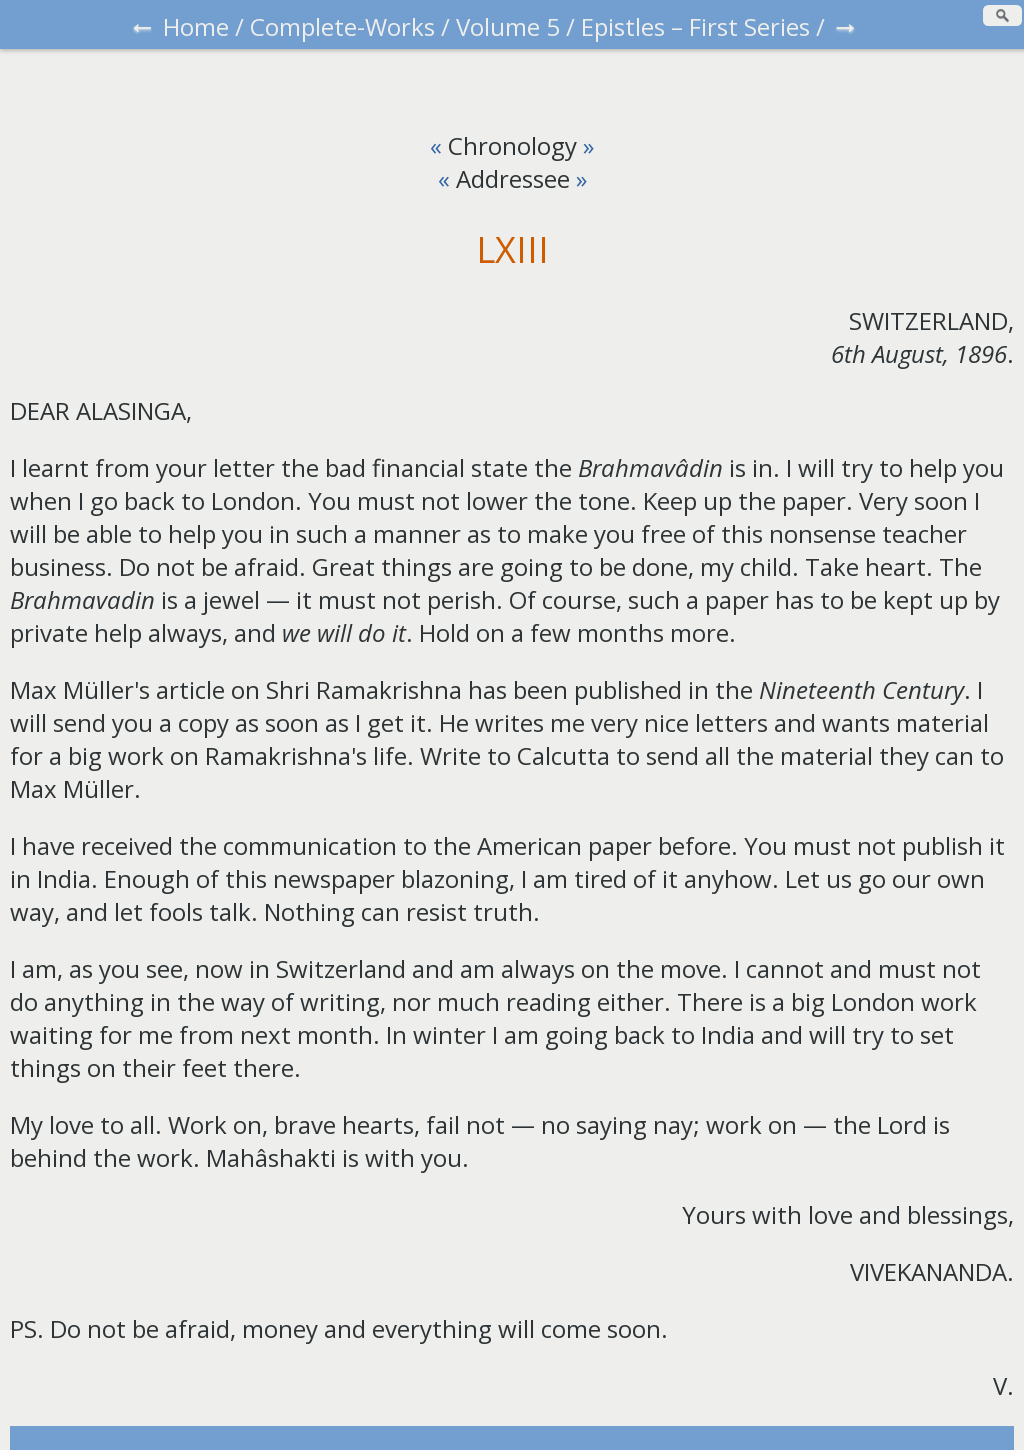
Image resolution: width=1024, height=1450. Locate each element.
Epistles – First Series (695, 26)
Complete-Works (342, 26)
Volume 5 (508, 26)
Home (196, 26)
